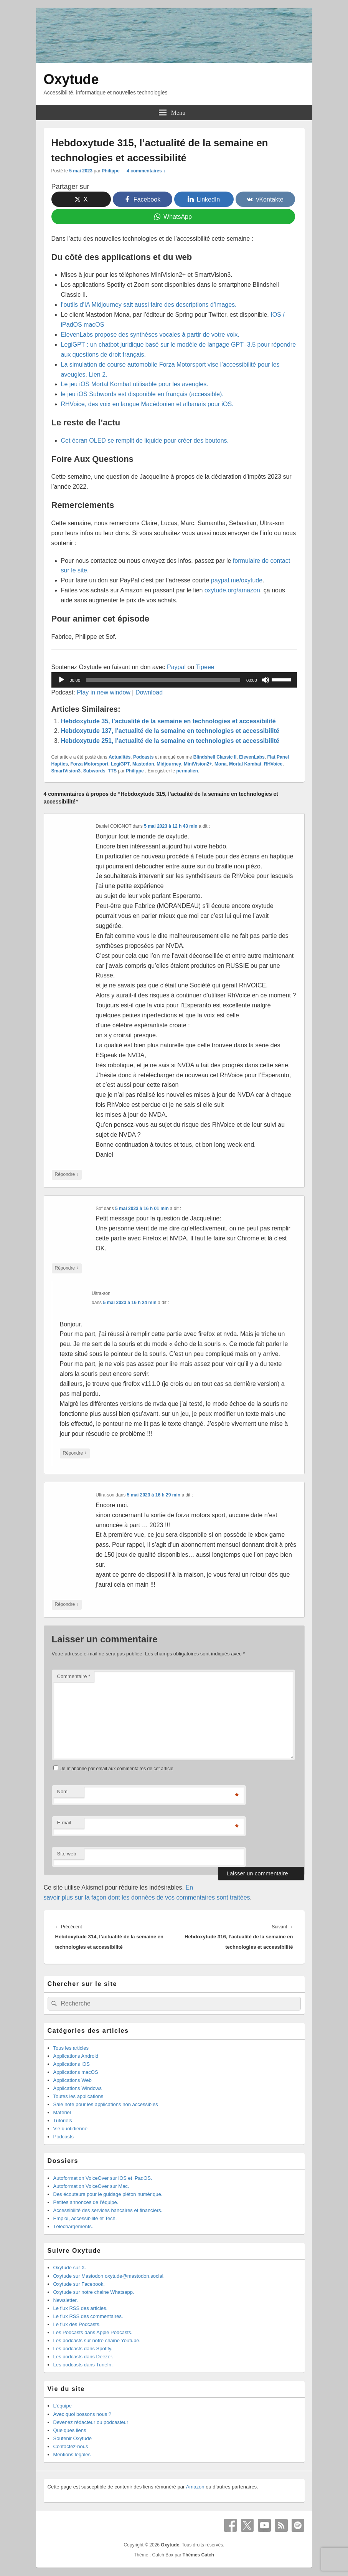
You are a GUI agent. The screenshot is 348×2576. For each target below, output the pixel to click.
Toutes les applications (78, 2096)
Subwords (94, 771)
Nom (62, 1791)
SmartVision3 (66, 771)
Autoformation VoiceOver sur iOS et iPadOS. (102, 2178)
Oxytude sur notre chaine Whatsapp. (93, 2292)
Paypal (176, 667)
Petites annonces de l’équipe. (86, 2202)
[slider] (163, 680)
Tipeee (205, 667)
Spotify (298, 2525)
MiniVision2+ (198, 764)
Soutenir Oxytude (72, 2438)
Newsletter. (65, 2300)
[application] (174, 680)
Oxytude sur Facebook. (79, 2284)
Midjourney (169, 764)
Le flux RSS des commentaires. (88, 2316)
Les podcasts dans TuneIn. (83, 2365)
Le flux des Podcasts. (77, 2324)
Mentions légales (72, 2454)
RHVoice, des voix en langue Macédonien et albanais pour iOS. (147, 404)
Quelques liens (69, 2430)
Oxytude (71, 79)
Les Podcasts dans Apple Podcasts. (93, 2332)
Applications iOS (71, 2064)
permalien (187, 771)
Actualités (119, 757)
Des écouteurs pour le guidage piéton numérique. (108, 2194)
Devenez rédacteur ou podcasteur (91, 2422)
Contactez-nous (70, 2446)
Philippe (111, 171)
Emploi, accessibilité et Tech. (85, 2218)
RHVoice (273, 764)
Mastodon (143, 764)
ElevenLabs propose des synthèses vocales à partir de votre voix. (150, 334)
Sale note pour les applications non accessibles (105, 2104)
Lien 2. (98, 374)
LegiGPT (120, 764)
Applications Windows (77, 2088)
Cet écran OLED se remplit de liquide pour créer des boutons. (145, 440)
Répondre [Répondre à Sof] (67, 1268)
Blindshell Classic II (215, 757)
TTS (112, 771)
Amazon (195, 2487)
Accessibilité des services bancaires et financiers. (108, 2210)
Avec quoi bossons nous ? (82, 2414)
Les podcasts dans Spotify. (82, 2348)
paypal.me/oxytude (236, 580)
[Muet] (265, 680)
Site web (66, 1854)
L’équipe (62, 2406)
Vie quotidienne (70, 2128)
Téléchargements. (73, 2226)
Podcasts (143, 757)
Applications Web (72, 2080)
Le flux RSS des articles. (80, 2308)
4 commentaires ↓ (146, 171)
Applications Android (76, 2056)
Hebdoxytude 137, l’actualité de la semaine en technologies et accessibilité (170, 730)
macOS (94, 324)
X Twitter (247, 2525)
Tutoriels (62, 2120)
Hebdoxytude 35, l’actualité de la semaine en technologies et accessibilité (168, 721)
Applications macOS (75, 2072)
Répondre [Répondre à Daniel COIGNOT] (67, 1174)
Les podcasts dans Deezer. (83, 2356)
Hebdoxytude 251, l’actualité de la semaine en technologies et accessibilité (170, 740)
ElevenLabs (252, 757)
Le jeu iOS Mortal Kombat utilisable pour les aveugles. (134, 384)
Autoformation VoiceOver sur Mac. (91, 2186)
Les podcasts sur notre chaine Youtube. (97, 2340)
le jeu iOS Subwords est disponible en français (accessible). (142, 394)
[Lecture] (61, 680)
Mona (220, 764)
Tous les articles (71, 2048)
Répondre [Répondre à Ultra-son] (75, 1453)
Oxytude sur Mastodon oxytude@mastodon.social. (109, 2276)
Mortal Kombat (245, 764)
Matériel (62, 2112)
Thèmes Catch (198, 2555)
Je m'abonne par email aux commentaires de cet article (117, 1768)
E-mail (64, 1822)
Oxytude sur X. (69, 2267)
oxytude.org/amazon (232, 590)
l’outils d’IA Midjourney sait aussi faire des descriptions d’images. (149, 304)
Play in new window (103, 692)
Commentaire (74, 1676)
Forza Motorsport (90, 764)
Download (149, 692)
